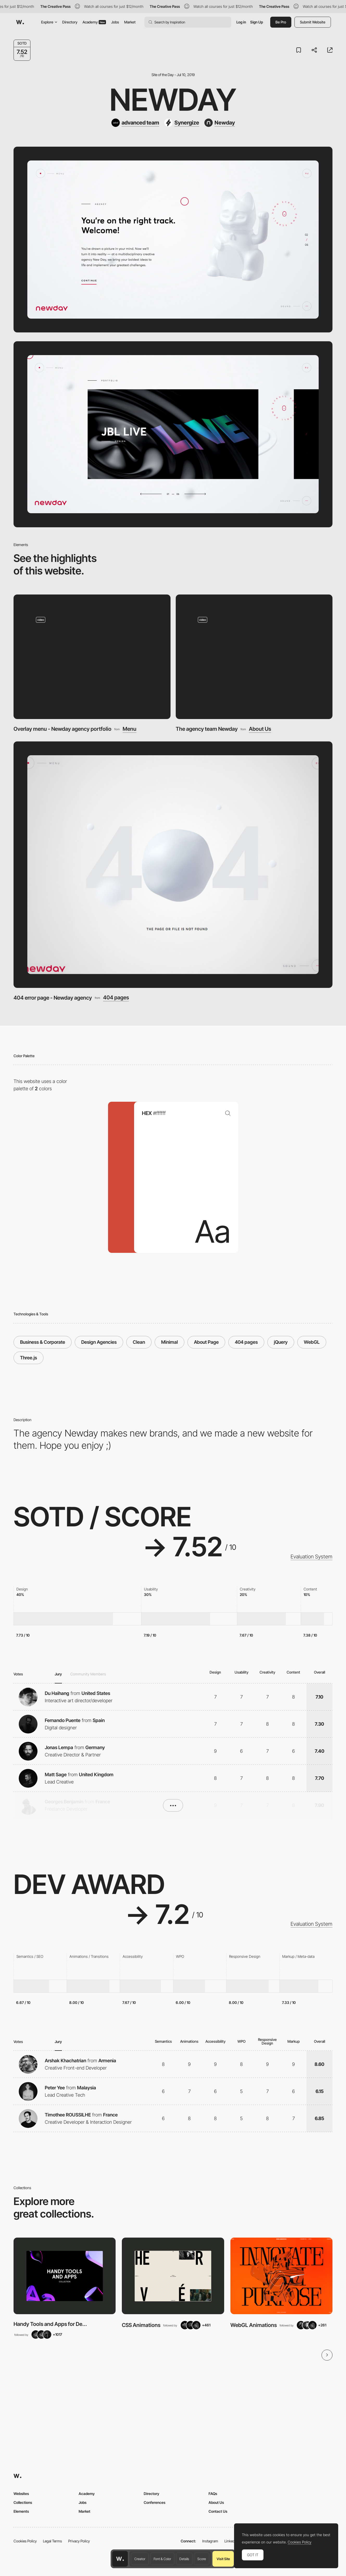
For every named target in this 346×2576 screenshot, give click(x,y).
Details (184, 2559)
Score (201, 2559)
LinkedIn (231, 2541)
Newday (173, 99)
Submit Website (312, 22)
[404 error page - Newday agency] (173, 864)
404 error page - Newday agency (53, 997)
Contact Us (218, 2511)
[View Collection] (65, 2276)
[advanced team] (135, 123)
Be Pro (280, 22)
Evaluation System (311, 1556)
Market (130, 22)
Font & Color (162, 2559)
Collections (23, 2502)
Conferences (154, 2502)
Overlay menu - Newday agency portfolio (62, 729)
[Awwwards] (20, 22)
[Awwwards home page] (120, 2559)
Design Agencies (99, 1342)
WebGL (312, 1342)
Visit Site (223, 2559)
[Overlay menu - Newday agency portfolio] (91, 656)
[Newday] (219, 123)
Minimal (169, 1342)
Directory (69, 22)
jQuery (281, 1342)
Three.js (28, 1357)
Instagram (210, 2541)
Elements (21, 2511)
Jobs (115, 22)
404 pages (116, 997)
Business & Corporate (42, 1342)
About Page (206, 1342)
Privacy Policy (79, 2541)
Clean (139, 1342)
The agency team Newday (207, 729)
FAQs (213, 2493)
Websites (21, 2493)
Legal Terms (52, 2541)
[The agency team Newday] (254, 656)
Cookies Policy (25, 2541)
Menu (129, 729)
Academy (94, 22)
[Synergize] (181, 123)
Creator (139, 2559)
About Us (260, 729)
